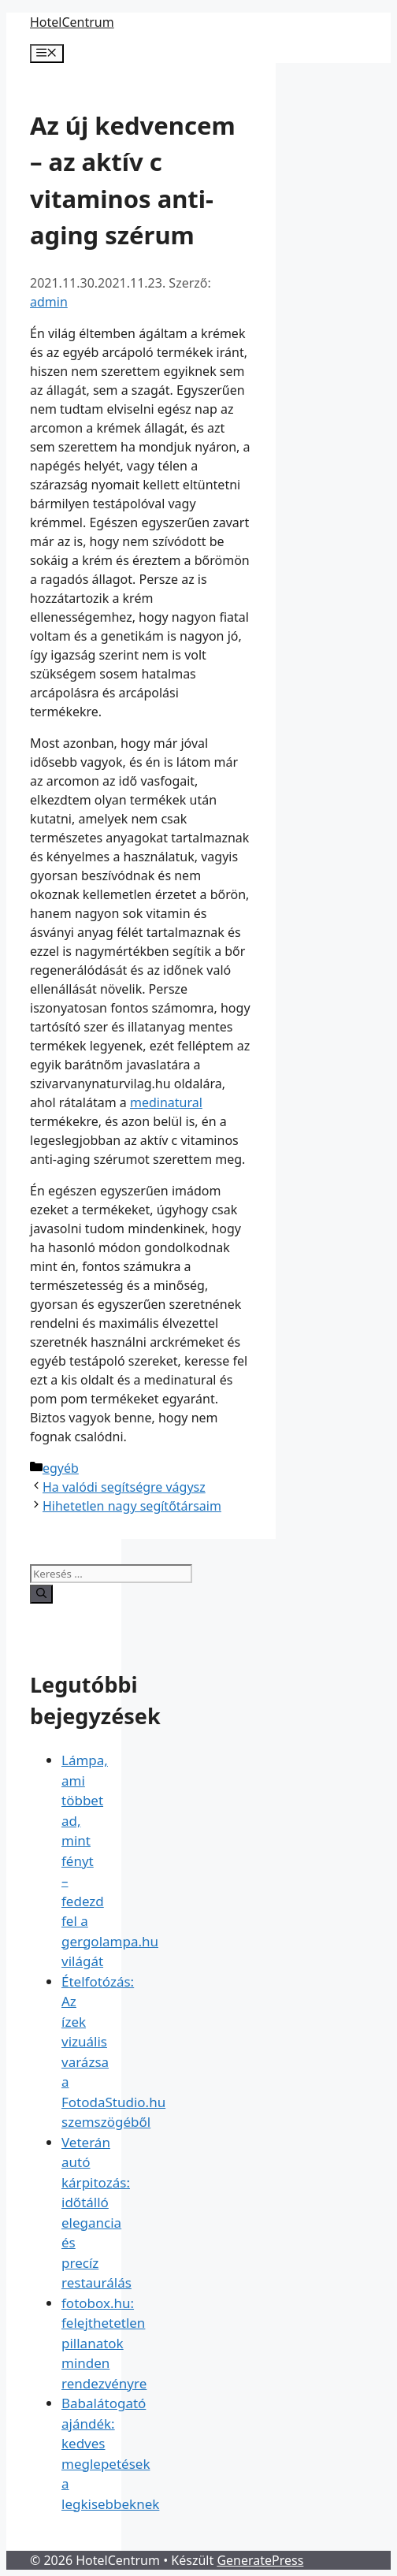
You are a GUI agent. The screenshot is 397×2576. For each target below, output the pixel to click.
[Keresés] (41, 1594)
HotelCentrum (72, 22)
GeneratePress (260, 2560)
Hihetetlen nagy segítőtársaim (132, 1506)
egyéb (61, 1468)
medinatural (166, 1102)
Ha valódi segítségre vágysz (124, 1487)
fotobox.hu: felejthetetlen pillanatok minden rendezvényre (104, 2343)
